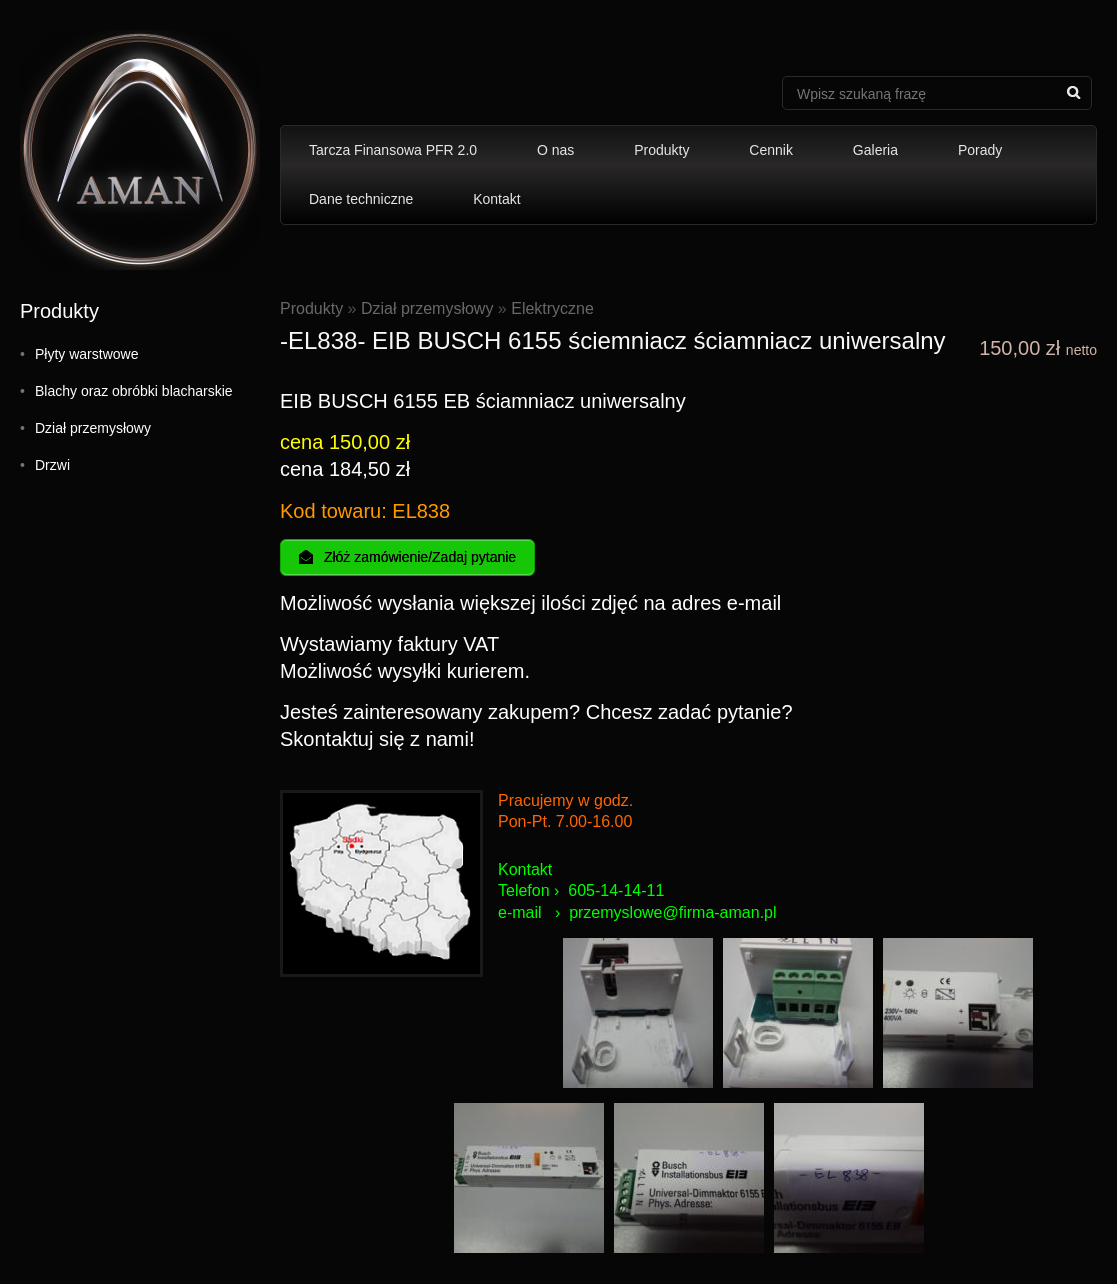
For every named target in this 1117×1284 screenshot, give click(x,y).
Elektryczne (552, 308)
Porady (980, 150)
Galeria (875, 150)
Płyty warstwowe (86, 354)
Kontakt (496, 199)
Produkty (661, 150)
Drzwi (52, 465)
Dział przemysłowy (93, 428)
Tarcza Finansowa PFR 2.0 (393, 150)
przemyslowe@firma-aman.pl (672, 912)
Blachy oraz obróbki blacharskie (134, 391)
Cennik (771, 150)
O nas (555, 150)
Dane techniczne (361, 199)
